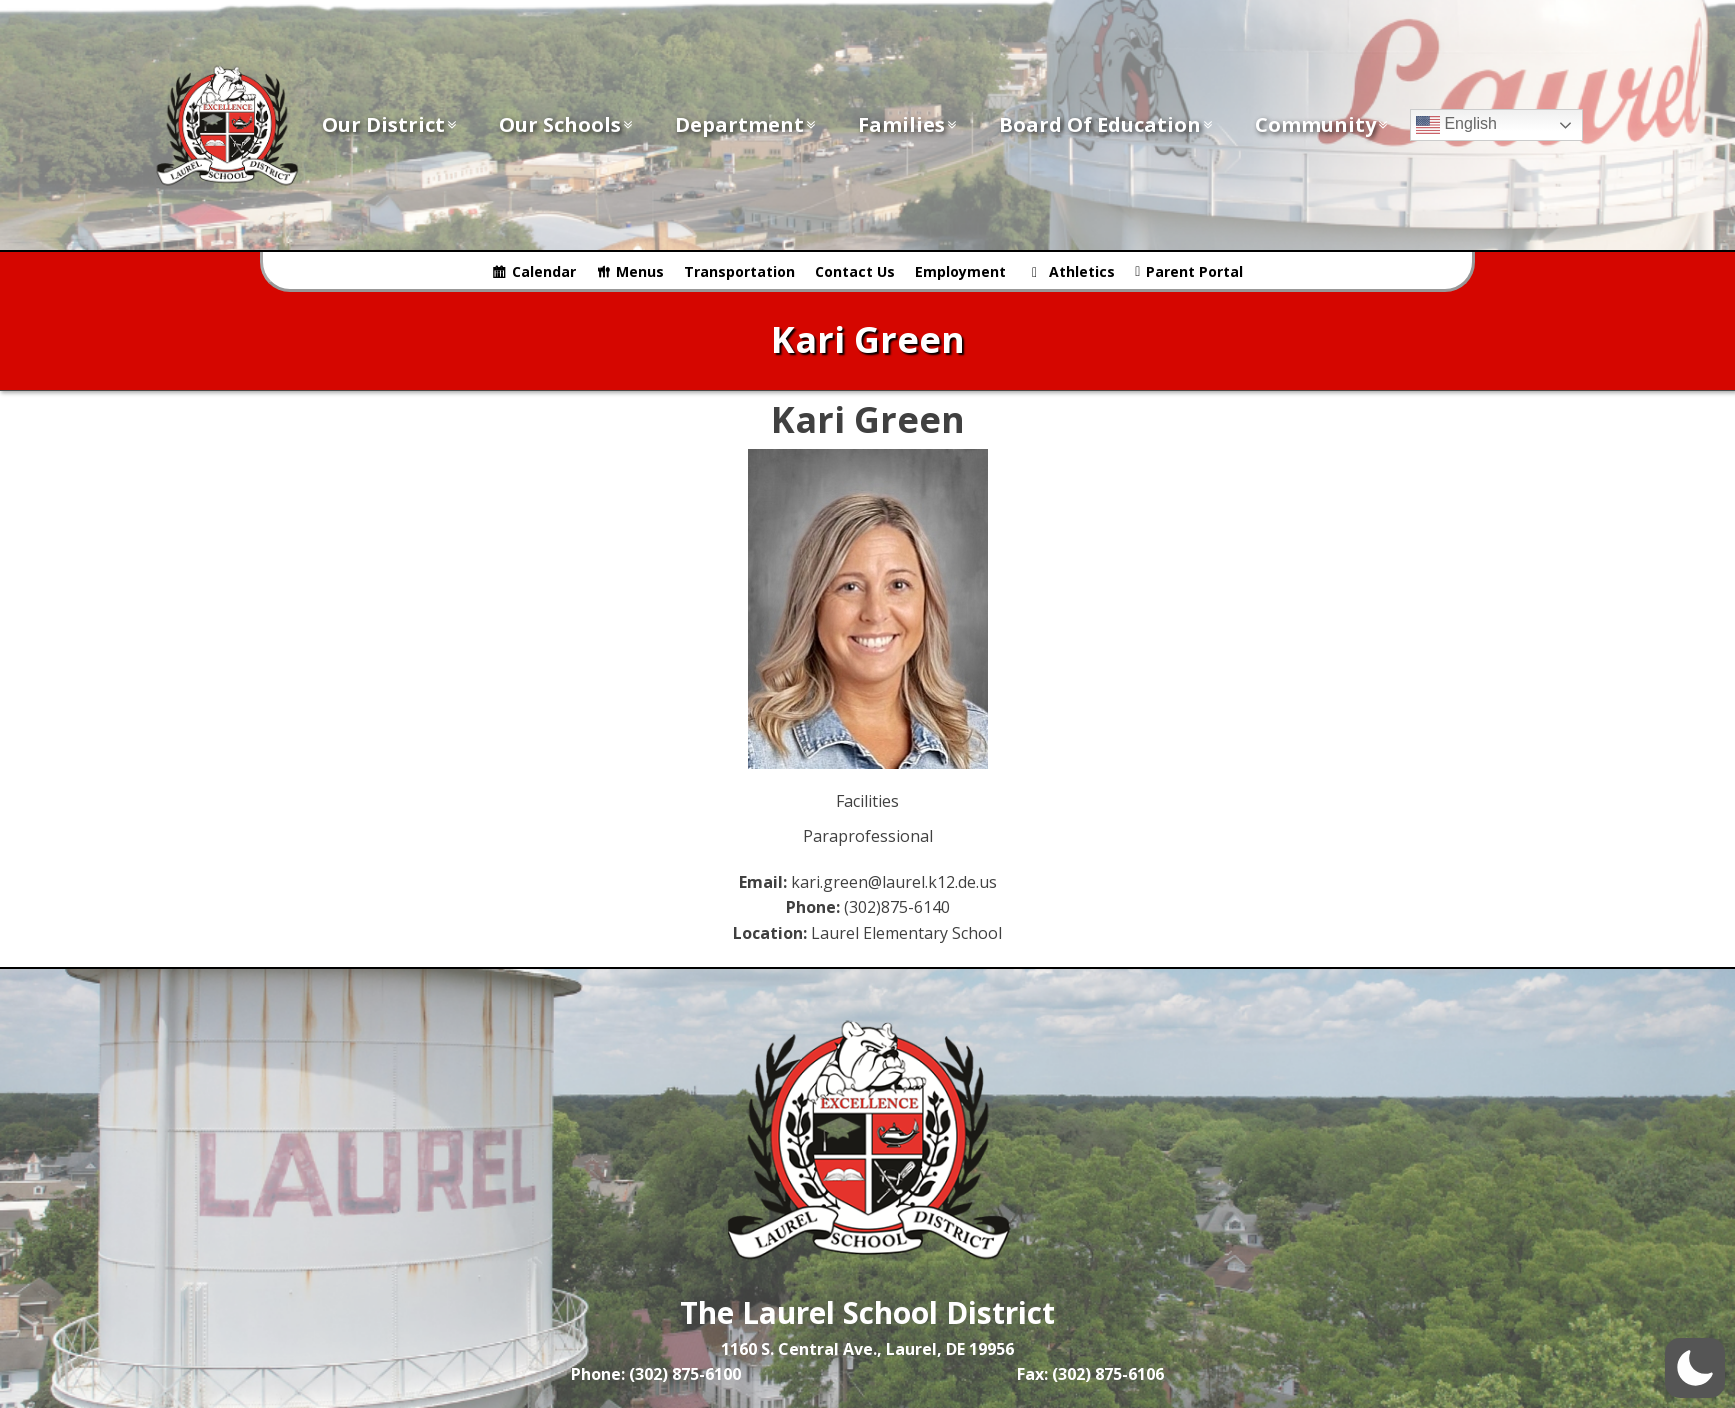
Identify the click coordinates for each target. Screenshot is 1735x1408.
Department (746, 124)
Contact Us (855, 271)
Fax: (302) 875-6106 (1090, 1374)
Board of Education (1107, 124)
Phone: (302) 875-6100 (656, 1374)
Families (908, 124)
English (1456, 125)
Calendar (544, 271)
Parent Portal (1194, 271)
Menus (640, 271)
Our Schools (567, 124)
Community (1322, 124)
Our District (390, 124)
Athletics (1082, 271)
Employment (960, 271)
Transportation (739, 271)
